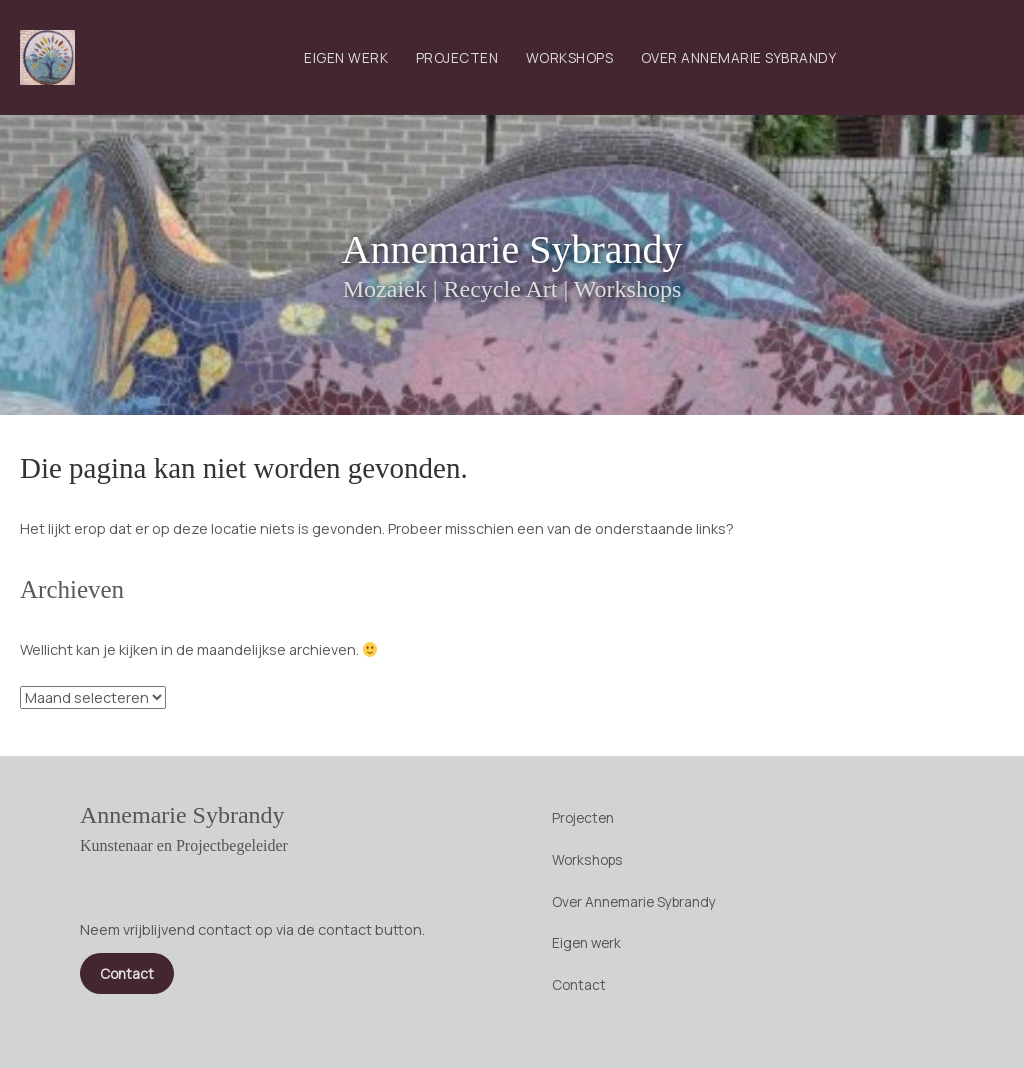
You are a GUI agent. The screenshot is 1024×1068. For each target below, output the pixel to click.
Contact (579, 984)
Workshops (570, 57)
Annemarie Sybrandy (511, 249)
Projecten (457, 57)
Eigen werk (346, 57)
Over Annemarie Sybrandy (739, 57)
